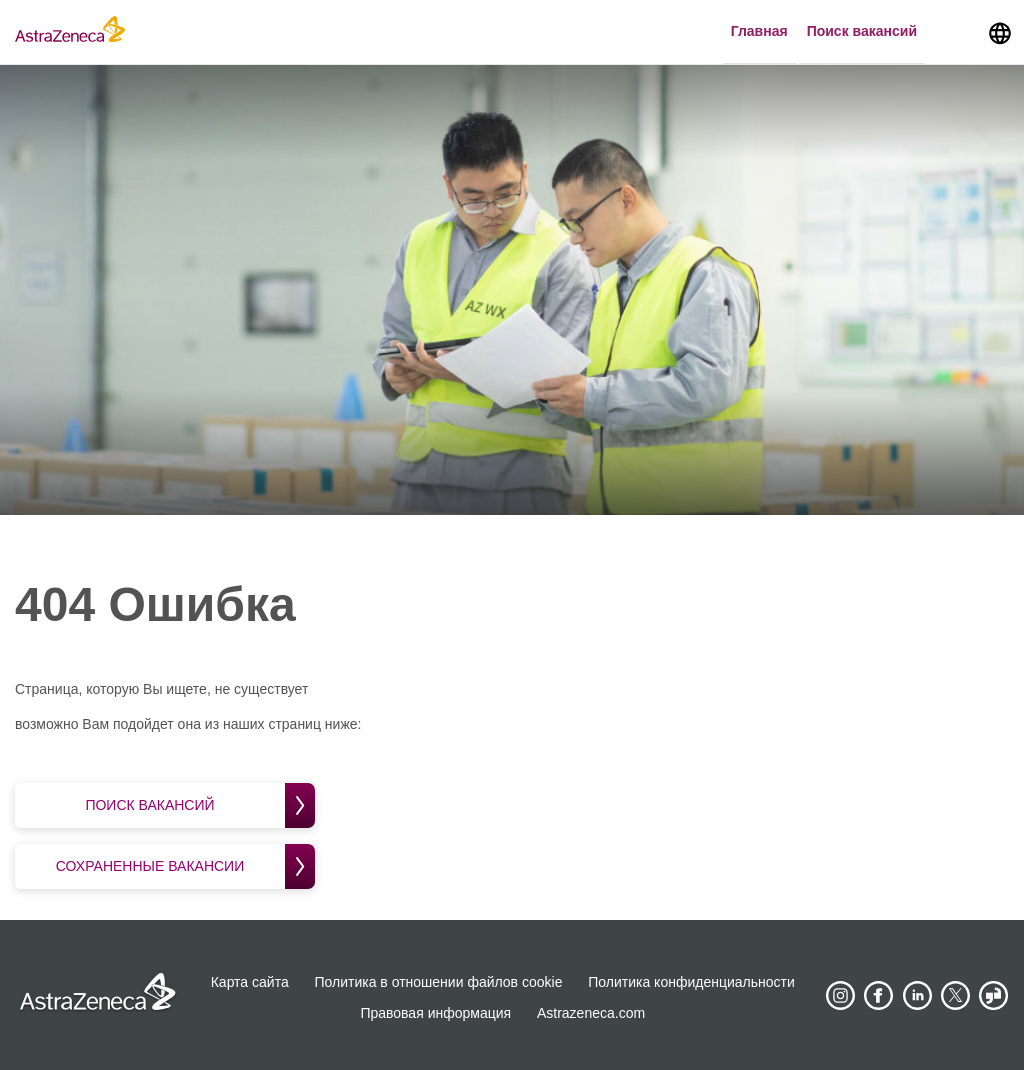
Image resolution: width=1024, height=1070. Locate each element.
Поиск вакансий (862, 31)
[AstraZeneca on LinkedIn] (917, 996)
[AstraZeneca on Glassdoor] (994, 996)
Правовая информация (435, 1013)
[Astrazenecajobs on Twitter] (956, 996)
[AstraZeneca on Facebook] (879, 996)
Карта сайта (250, 982)
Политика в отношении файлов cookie (439, 982)
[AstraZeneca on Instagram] (840, 996)
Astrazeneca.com (591, 1013)
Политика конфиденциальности (691, 982)
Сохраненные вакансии (185, 866)
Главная (759, 31)
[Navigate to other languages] (1000, 32)
